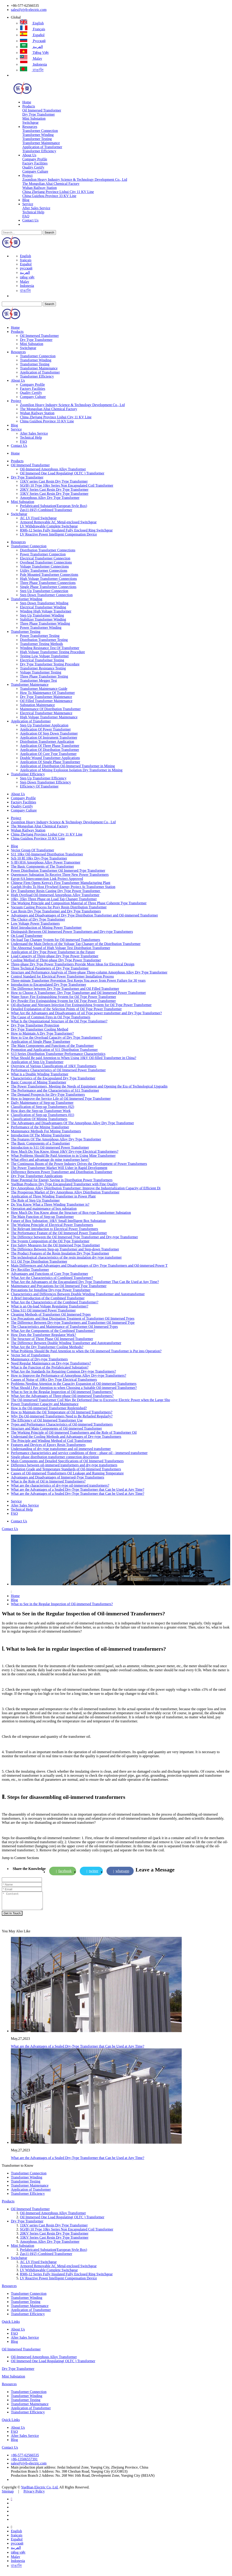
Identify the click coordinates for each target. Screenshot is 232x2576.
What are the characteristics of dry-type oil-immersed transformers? (60, 1485)
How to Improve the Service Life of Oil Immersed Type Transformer (61, 1098)
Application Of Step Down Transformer (49, 733)
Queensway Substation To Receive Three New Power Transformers (60, 874)
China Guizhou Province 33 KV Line (49, 196)
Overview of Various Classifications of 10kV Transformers (53, 1066)
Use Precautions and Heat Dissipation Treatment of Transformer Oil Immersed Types (72, 1318)
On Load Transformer (27, 936)
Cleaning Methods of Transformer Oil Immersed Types (51, 1314)
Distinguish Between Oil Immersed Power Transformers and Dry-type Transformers (72, 931)
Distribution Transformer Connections (47, 550)
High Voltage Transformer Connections (48, 579)
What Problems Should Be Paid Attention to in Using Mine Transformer (63, 1155)
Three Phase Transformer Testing (44, 676)
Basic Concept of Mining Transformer (38, 1082)
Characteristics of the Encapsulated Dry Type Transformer (53, 1078)
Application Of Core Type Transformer (48, 754)
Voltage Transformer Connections (44, 566)
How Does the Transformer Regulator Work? (43, 1335)
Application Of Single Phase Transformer (50, 762)
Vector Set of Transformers (30, 1355)
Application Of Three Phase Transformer (49, 746)
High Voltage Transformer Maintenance (48, 717)
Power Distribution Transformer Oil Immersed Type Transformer (58, 870)
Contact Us (30, 220)
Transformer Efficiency (39, 151)
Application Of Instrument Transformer (48, 737)
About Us (29, 155)
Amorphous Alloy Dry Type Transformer (50, 498)
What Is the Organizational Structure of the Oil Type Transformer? (59, 1021)
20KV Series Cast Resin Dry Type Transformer (54, 489)
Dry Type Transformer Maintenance (46, 697)
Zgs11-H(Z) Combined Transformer (46, 510)
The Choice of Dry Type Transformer (38, 919)
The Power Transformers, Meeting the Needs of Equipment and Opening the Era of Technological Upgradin (89, 1086)
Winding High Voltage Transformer (45, 611)
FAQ (25, 216)
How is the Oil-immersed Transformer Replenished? (49, 1408)
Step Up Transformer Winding (42, 615)
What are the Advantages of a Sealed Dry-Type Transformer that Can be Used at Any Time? (77, 1489)
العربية (31, 47)
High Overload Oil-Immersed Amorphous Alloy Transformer (55, 895)
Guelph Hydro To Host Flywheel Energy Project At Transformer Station (63, 887)
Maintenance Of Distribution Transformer (50, 709)
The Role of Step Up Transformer (35, 1200)
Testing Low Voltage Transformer (44, 656)
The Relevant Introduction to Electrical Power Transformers (54, 1229)
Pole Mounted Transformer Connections (49, 574)
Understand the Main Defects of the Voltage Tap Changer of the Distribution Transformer (75, 944)
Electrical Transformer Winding (43, 607)
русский (33, 41)
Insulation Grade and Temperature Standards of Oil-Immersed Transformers (66, 1469)
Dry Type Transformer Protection (35, 1025)
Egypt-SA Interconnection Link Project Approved (47, 879)
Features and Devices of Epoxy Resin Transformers (48, 1445)
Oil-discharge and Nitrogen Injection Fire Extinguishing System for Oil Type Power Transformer (81, 1005)
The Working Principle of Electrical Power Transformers (52, 1225)
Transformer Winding (37, 135)
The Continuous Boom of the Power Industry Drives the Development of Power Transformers (79, 1164)
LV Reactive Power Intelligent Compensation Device (58, 534)
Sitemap (8, 2495)
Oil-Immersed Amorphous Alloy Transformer (53, 469)
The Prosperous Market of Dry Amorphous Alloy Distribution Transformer (65, 1192)
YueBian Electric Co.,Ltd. (39, 2491)
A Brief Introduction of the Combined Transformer (48, 1298)
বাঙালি (32, 70)
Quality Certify (33, 167)
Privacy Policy (34, 2495)
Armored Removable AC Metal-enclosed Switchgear (58, 522)
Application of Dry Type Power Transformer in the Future (53, 952)
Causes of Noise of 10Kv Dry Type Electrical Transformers (54, 1379)
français (32, 29)
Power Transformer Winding (40, 627)
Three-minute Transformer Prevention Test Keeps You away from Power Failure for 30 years (78, 980)
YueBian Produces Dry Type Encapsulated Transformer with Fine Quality (64, 1184)
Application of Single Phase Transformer (40, 1041)
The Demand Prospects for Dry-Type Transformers (48, 1094)
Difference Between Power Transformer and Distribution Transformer (61, 1172)
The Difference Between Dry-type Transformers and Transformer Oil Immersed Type (73, 1322)
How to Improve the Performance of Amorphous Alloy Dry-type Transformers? (68, 1375)
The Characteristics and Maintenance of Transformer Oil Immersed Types (64, 1326)
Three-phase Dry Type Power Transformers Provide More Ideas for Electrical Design (72, 964)
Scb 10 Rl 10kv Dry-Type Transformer (39, 858)
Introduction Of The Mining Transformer (40, 1135)
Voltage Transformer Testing (40, 672)
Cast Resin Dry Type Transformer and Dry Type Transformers (56, 911)
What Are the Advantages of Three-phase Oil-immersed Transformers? (62, 1396)
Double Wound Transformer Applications (50, 758)
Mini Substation (34, 118)
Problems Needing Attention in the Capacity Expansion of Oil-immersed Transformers (73, 1384)
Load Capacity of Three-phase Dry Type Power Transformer (54, 956)
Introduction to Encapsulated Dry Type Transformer (48, 984)
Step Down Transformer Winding (44, 603)
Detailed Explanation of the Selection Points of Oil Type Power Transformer (66, 1009)
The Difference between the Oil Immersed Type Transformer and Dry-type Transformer (74, 1237)
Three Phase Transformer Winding (45, 623)
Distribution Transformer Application (47, 741)
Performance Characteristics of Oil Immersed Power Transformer (58, 1070)
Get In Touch (12, 1916)
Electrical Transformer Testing (42, 660)
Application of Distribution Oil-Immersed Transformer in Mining (67, 766)
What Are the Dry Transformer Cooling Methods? (47, 1347)
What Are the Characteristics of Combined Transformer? (52, 1278)
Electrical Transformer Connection (45, 558)
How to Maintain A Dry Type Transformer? (42, 1033)
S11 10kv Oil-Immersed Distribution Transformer (47, 854)
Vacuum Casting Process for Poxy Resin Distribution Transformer (59, 907)
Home (26, 102)
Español (32, 35)
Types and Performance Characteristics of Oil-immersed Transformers (62, 1424)
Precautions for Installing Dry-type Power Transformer (51, 1290)
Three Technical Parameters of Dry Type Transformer (50, 968)
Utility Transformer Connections (43, 570)
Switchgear (30, 122)
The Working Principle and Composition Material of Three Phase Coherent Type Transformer (79, 903)
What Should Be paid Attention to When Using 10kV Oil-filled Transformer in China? (73, 1058)
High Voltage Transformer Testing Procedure (52, 652)
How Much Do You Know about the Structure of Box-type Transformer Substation (71, 1212)
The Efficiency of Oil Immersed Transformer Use (47, 1420)
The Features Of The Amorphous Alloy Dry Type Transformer (56, 1139)
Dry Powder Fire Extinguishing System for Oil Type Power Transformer (63, 1001)
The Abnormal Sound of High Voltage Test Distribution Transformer (60, 948)
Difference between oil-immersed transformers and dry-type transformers (64, 1465)
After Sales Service (36, 208)
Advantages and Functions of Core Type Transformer (49, 1274)
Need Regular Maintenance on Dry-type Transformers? (51, 1363)
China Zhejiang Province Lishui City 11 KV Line (58, 192)
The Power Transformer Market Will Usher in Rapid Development (59, 1168)
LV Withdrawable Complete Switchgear (49, 526)
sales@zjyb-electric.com (28, 10)
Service (27, 204)
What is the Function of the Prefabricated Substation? (50, 1367)
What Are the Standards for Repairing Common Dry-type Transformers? (63, 1371)
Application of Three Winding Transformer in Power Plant (53, 1196)
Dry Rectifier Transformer (30, 1269)
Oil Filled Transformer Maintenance (46, 701)
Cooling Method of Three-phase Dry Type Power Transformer (56, 960)
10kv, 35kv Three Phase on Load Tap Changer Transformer (54, 899)
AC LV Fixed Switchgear (38, 518)
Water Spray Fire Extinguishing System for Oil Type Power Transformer (63, 997)
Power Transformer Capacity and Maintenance (45, 1404)
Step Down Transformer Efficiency (45, 782)
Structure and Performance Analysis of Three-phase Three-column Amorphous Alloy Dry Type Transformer (89, 972)
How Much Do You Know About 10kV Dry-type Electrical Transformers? (64, 1151)
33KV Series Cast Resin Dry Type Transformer (54, 493)
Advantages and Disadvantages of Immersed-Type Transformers (57, 1477)
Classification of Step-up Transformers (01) (42, 1115)
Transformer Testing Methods (41, 644)
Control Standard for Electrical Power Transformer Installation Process (62, 976)
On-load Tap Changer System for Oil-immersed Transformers (55, 940)
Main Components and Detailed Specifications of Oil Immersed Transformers (67, 1461)
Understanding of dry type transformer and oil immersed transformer (61, 1449)
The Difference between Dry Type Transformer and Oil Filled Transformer (65, 988)
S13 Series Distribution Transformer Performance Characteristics (58, 1054)
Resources (29, 127)
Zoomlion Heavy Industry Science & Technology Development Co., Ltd (74, 179)
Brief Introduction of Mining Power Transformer (46, 927)
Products (28, 106)
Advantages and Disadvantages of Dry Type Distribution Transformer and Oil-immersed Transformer (84, 915)
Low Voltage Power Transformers (35, 923)
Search (49, 232)
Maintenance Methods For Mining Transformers (46, 1131)
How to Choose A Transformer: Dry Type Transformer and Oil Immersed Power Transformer (78, 993)
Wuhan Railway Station (39, 188)
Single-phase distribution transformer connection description (55, 1457)
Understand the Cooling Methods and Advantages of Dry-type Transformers (66, 1436)
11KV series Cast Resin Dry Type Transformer (54, 481)
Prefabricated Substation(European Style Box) (53, 506)
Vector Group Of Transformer (32, 850)
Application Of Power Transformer (45, 729)
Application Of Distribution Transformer (49, 750)
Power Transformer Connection (43, 554)
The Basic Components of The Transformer (42, 866)
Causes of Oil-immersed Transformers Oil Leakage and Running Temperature (67, 1473)
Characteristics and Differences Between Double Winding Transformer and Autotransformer (78, 1294)
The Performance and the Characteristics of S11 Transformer (55, 1090)
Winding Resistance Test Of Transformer (49, 648)
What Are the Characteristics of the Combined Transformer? (54, 1302)
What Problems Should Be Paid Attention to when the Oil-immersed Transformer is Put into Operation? (86, 1351)
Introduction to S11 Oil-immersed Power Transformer (50, 1147)
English (32, 23)
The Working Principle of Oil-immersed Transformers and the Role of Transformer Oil (74, 1432)
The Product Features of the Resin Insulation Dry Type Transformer (60, 1253)
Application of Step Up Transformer (37, 1062)
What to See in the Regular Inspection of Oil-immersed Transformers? (62, 1392)
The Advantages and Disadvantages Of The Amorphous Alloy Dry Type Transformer (72, 1123)
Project (27, 175)
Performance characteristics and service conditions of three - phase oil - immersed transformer (79, 1453)
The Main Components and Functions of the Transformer (52, 1046)
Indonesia (33, 64)
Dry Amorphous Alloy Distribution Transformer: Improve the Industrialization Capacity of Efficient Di (86, 1188)
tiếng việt (34, 53)
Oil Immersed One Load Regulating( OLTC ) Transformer (62, 473)
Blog (25, 200)
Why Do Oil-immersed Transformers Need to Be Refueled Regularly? (62, 1416)
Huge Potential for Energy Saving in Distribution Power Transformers (62, 1180)
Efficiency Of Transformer (39, 786)
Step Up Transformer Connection (44, 591)
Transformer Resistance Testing (43, 668)
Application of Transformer (42, 147)
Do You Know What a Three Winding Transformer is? (50, 1204)
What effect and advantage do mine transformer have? (50, 1160)
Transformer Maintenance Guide (43, 688)
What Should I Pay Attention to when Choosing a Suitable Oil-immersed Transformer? (74, 1388)
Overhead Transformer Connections (46, 562)
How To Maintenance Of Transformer (47, 693)
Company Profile (34, 159)
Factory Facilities (35, 163)
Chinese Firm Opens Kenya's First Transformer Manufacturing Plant (60, 883)
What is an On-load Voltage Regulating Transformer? (49, 1306)
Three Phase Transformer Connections (48, 583)
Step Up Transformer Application (44, 725)
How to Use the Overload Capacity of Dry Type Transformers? (56, 1037)
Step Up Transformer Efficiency (43, 778)
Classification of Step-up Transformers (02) (42, 1107)
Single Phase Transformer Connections (48, 587)
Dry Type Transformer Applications (37, 1176)
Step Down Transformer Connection (46, 595)
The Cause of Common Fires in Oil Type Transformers (50, 1017)
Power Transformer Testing (40, 636)
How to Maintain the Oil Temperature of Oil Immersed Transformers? (61, 1412)
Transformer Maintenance (41, 143)
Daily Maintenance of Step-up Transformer (42, 1103)
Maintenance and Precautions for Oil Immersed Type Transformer (58, 1286)
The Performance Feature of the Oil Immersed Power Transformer (59, 1233)
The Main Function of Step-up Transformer (42, 1217)
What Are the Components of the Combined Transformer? (53, 1331)
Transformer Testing (37, 139)
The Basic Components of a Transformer (40, 1143)
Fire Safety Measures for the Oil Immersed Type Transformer (55, 1245)
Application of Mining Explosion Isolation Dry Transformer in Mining (71, 770)
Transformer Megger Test (38, 680)
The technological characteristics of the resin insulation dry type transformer (66, 1257)
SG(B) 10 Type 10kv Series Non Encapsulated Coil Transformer (66, 485)
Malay (31, 58)
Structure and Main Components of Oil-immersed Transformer (56, 1428)
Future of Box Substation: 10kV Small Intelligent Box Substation (58, 1221)
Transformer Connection (40, 131)
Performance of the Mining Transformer (40, 1127)
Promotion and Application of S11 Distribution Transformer (54, 1050)
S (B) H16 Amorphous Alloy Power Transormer (45, 862)
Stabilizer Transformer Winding (43, 619)
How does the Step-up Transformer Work (41, 1111)
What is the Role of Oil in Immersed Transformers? (48, 1481)
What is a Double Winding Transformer (39, 1074)
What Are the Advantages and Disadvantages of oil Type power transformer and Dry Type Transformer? (86, 1013)
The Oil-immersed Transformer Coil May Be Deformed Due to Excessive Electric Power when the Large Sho (90, 1400)
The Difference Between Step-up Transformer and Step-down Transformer (65, 1249)
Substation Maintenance (37, 705)
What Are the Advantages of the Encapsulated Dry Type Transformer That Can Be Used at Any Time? (85, 1282)
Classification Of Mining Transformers (39, 1119)
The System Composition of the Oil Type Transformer (50, 1241)
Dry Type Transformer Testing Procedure (50, 664)
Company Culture (35, 171)
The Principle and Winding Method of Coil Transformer (51, 1441)
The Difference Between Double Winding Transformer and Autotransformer (66, 1343)
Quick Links (11, 2325)
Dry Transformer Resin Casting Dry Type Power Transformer (56, 891)
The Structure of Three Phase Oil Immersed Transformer (52, 1339)
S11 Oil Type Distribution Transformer (39, 1261)
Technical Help (33, 212)
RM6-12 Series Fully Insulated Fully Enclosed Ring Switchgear (66, 530)
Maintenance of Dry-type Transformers (39, 1359)
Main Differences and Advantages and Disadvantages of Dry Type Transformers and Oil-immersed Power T (89, 1265)
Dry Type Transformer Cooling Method (39, 1029)
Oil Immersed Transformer (41, 110)
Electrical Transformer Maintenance (46, 713)
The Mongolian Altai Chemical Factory (50, 184)
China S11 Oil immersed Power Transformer (43, 1310)
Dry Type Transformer (38, 114)
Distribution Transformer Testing (44, 640)
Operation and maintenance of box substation (44, 1208)
